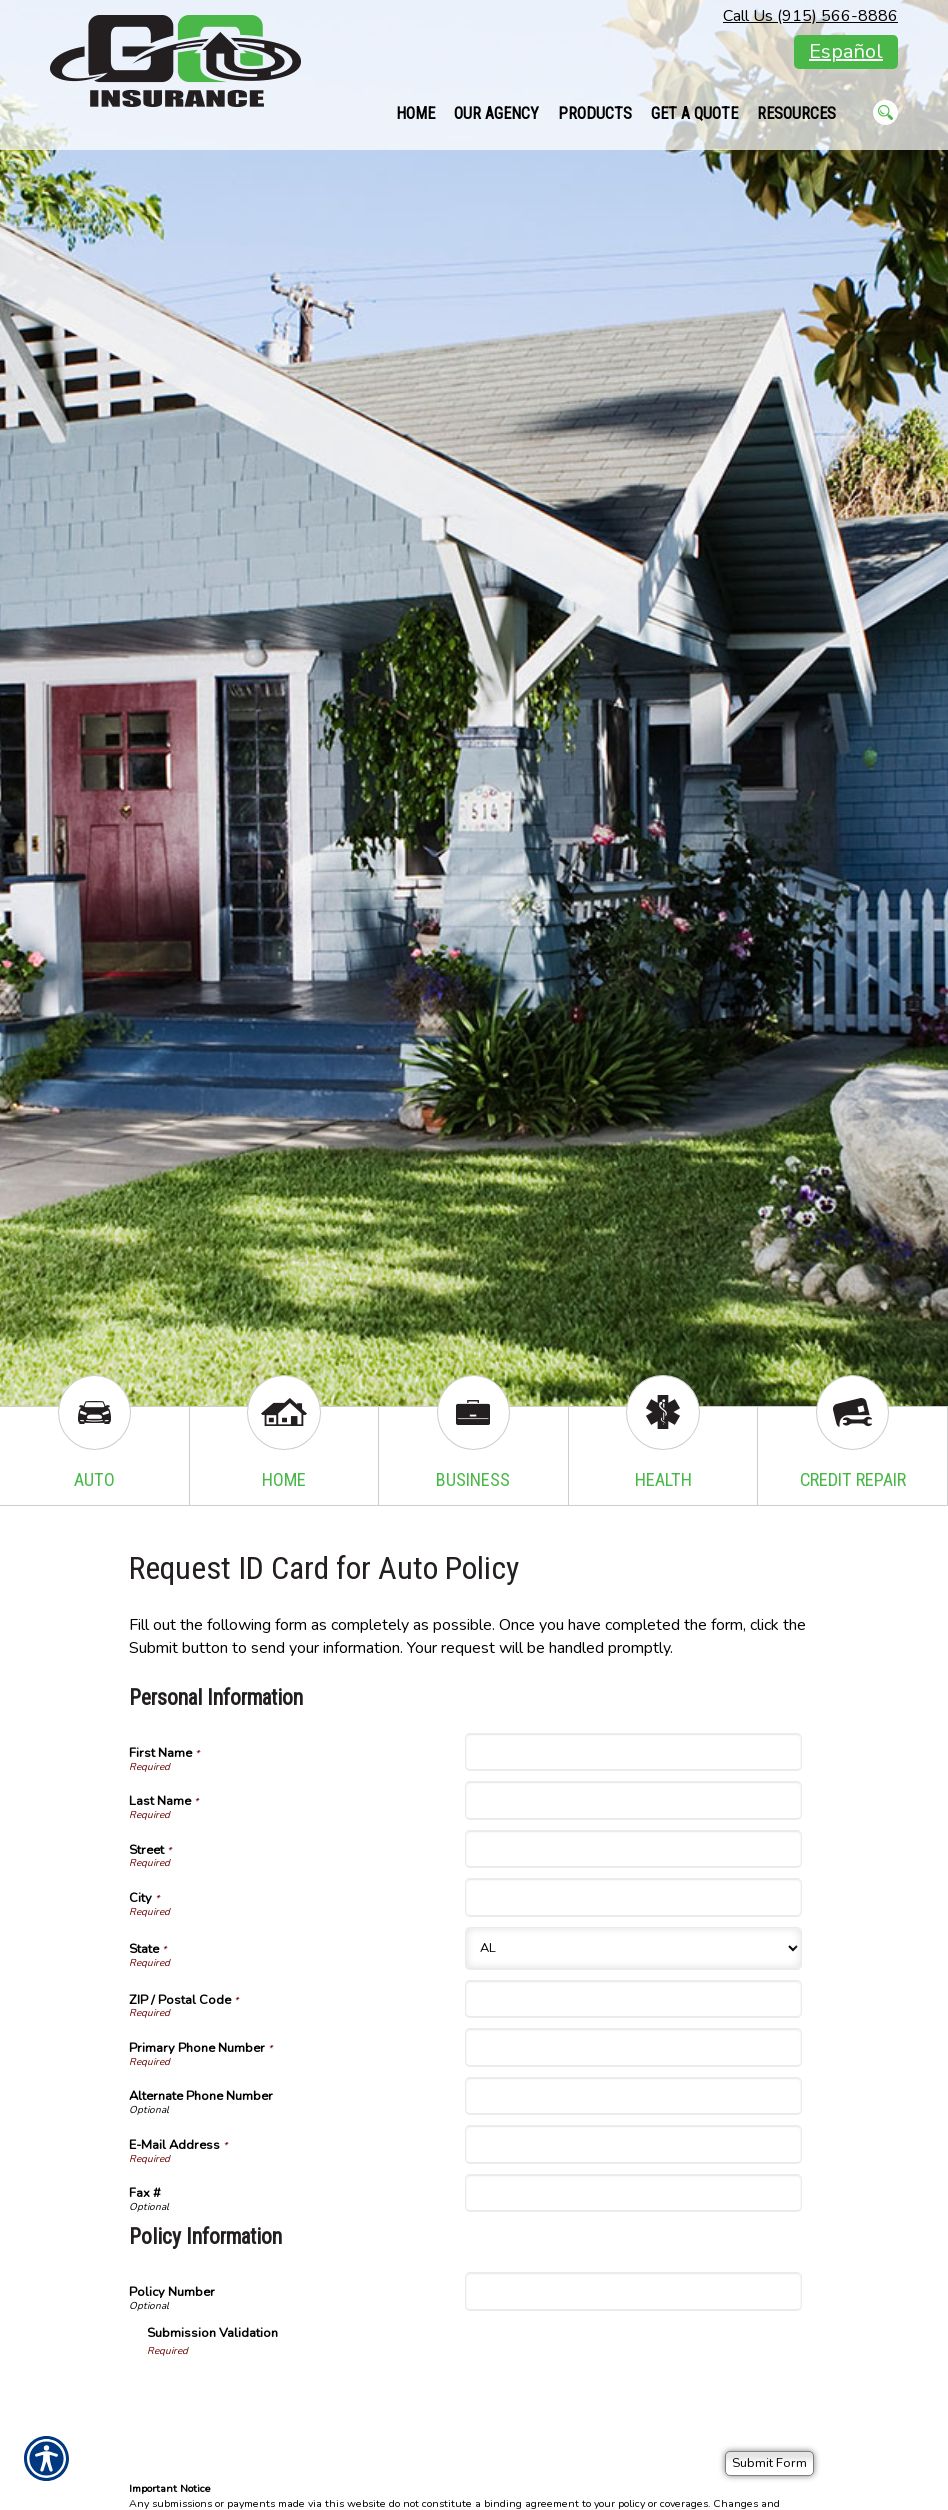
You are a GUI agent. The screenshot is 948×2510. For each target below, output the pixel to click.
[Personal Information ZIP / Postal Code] (633, 1999)
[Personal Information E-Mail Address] (633, 2144)
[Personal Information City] (633, 1897)
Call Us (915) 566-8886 (810, 16)
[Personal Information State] (633, 1948)
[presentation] (299, 2397)
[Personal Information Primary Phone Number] (633, 2047)
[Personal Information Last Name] (633, 1800)
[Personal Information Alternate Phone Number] (633, 2096)
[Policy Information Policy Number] (633, 2291)
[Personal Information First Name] (633, 1752)
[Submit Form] (769, 2463)
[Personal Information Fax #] (633, 2193)
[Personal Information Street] (633, 1849)
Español (846, 51)
